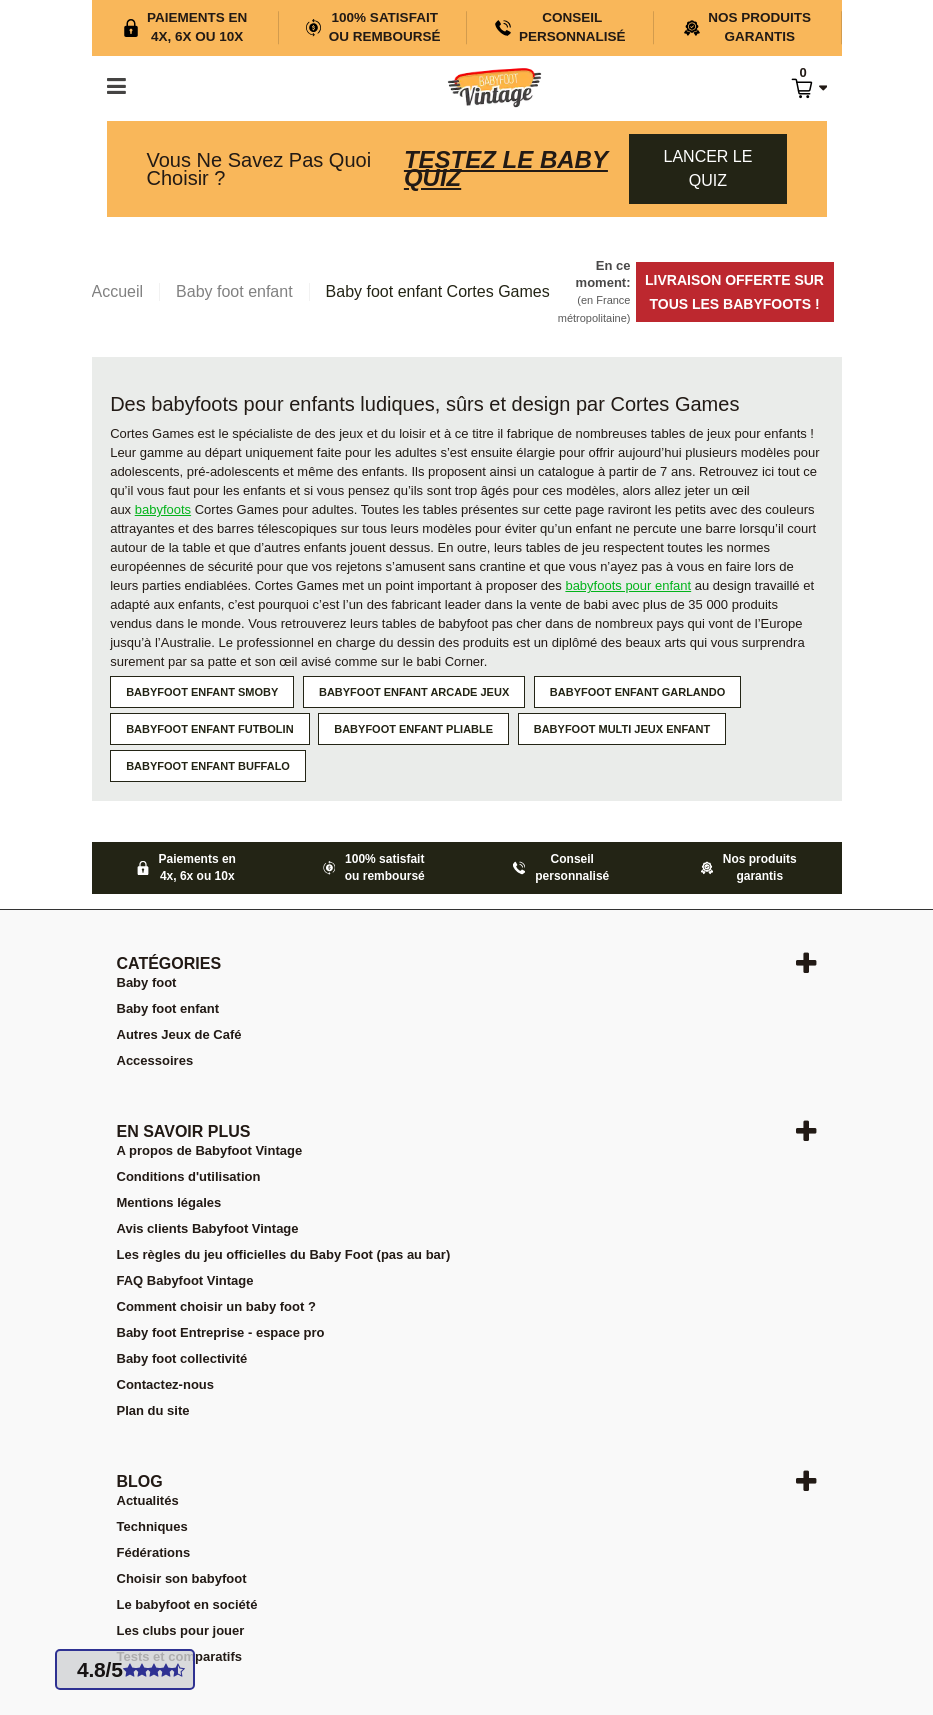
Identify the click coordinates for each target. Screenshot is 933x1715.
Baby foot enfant (168, 1008)
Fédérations (154, 1552)
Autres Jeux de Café (179, 1034)
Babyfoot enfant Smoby (202, 692)
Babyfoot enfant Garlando (637, 692)
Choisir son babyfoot (182, 1578)
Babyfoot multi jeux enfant (622, 729)
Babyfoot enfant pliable (413, 729)
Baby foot (147, 982)
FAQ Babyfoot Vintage (185, 1280)
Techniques (152, 1526)
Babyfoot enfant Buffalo (208, 766)
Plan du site (153, 1410)
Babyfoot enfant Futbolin (209, 729)
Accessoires (155, 1060)
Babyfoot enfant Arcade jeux (414, 692)
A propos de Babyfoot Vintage (210, 1150)
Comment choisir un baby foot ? (216, 1306)
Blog (140, 1481)
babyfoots (163, 509)
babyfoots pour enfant (628, 585)
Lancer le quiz (708, 168)
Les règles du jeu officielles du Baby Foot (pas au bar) (284, 1254)
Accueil (118, 291)
